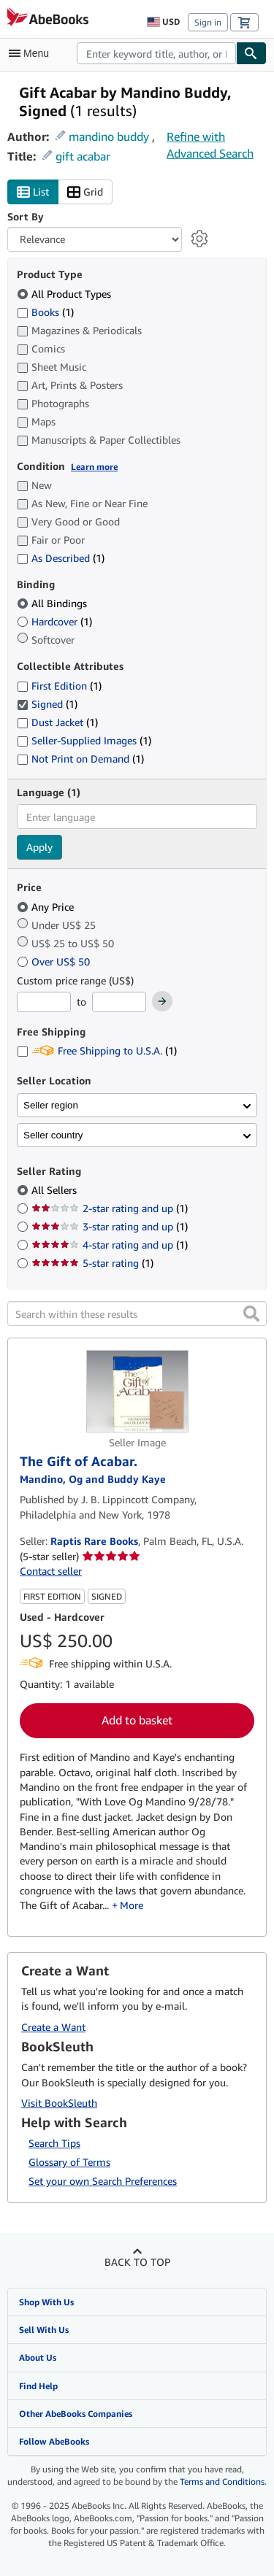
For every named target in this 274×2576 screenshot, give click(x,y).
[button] (251, 1314)
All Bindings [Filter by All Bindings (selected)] (53, 603)
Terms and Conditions (222, 2481)
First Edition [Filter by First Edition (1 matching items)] (59, 685)
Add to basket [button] (137, 1720)
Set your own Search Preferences (102, 2181)
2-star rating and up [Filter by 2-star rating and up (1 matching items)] (109, 1208)
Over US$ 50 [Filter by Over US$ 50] (55, 961)
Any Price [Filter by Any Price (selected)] (47, 907)
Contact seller (51, 1571)
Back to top (137, 2262)
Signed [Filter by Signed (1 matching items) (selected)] (47, 704)
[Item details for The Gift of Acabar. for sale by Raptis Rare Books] (137, 1391)
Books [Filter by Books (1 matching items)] (45, 311)
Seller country (53, 1135)
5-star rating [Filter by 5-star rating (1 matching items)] (92, 1263)
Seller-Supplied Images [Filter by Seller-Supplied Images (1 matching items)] (84, 740)
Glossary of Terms (69, 2162)
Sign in (207, 22)
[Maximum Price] (119, 1002)
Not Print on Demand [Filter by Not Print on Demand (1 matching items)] (80, 758)
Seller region (50, 1105)
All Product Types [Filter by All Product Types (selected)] (65, 294)
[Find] (251, 53)
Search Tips (54, 2143)
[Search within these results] (137, 1313)
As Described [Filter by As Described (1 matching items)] (60, 558)
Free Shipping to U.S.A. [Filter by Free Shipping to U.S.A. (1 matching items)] (97, 1050)
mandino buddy (109, 136)
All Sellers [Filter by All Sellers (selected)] (55, 1190)
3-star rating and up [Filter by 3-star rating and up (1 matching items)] (109, 1226)
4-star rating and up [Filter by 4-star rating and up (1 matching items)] (109, 1244)
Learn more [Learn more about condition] (94, 466)
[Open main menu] (32, 53)
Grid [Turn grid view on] (85, 192)
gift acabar (83, 156)
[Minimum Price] (44, 1002)
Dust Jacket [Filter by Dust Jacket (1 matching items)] (57, 722)
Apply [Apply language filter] (39, 847)
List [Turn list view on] (33, 192)
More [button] (131, 1905)
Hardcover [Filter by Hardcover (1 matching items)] (54, 621)
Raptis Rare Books (94, 1541)
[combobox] (156, 53)
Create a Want (53, 2027)
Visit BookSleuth (59, 2103)
